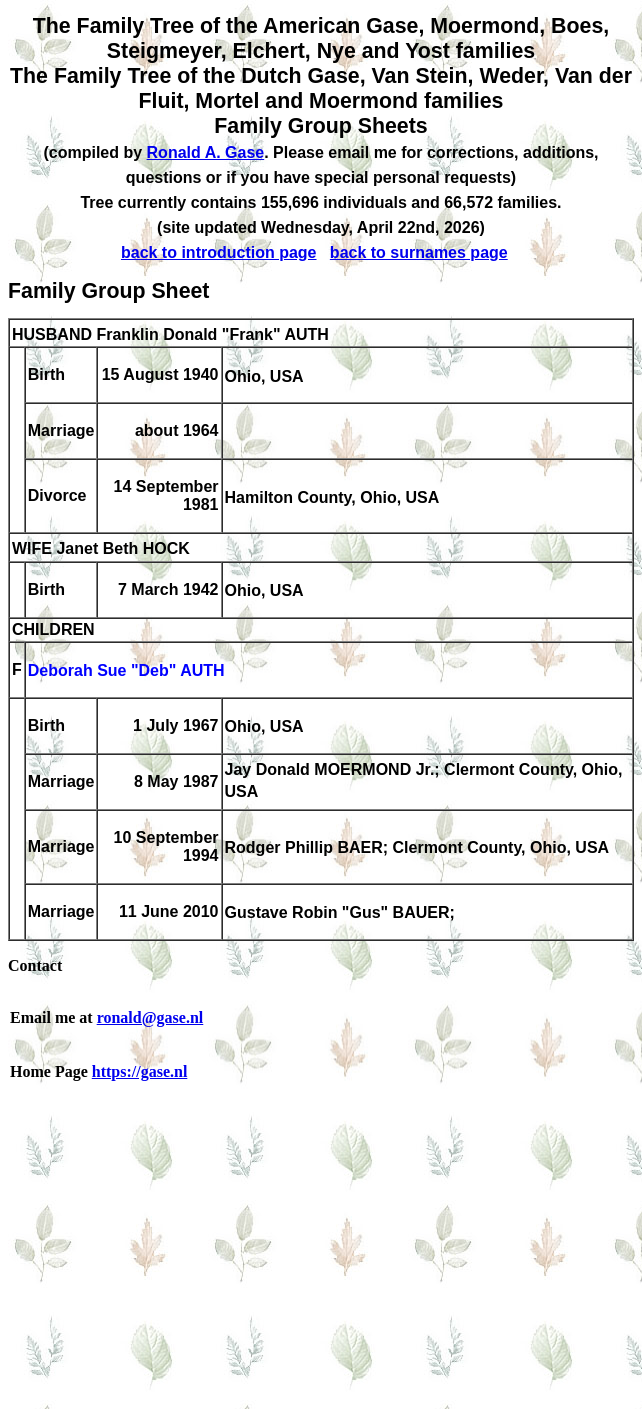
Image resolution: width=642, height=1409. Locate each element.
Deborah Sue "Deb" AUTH (126, 671)
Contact (35, 965)
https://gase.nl (140, 1071)
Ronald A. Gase (206, 152)
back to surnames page (419, 252)
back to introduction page (219, 252)
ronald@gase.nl (150, 1017)
